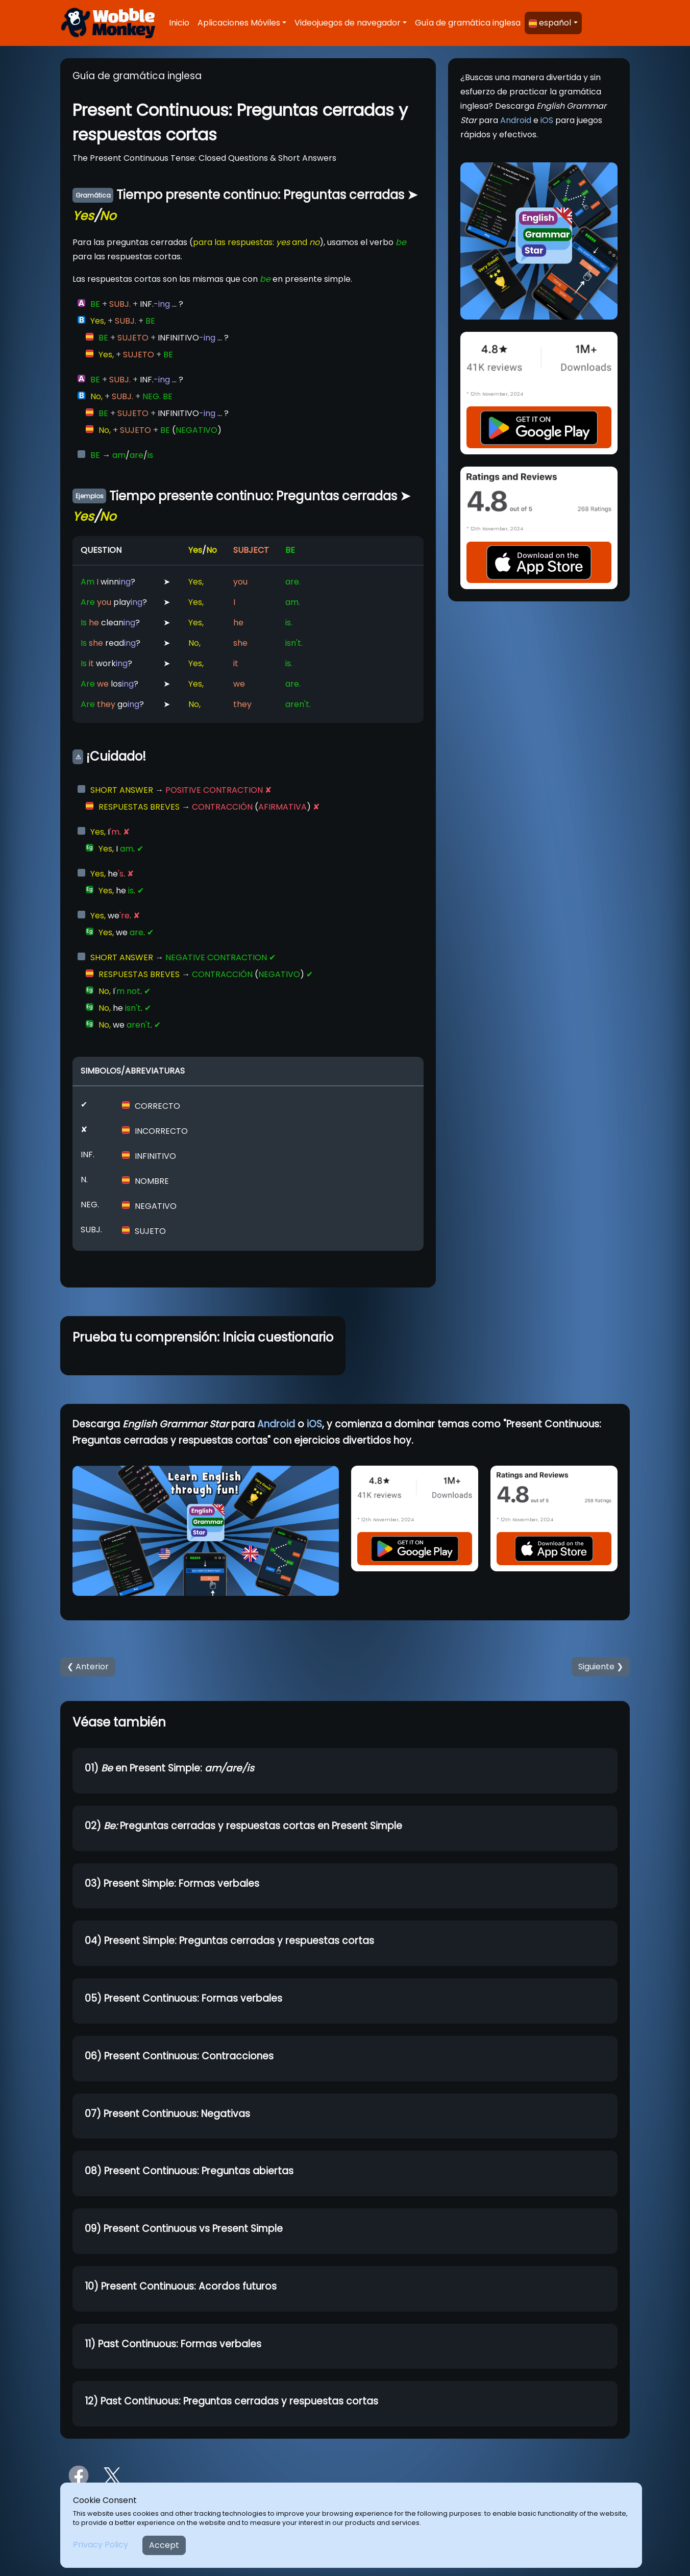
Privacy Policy (100, 2544)
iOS (546, 120)
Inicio (179, 23)
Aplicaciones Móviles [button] (239, 23)
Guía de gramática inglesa (468, 23)
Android (515, 120)
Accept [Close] (164, 2545)
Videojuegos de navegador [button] (347, 23)
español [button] (550, 23)
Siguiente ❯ (600, 1666)
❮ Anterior (88, 1666)
